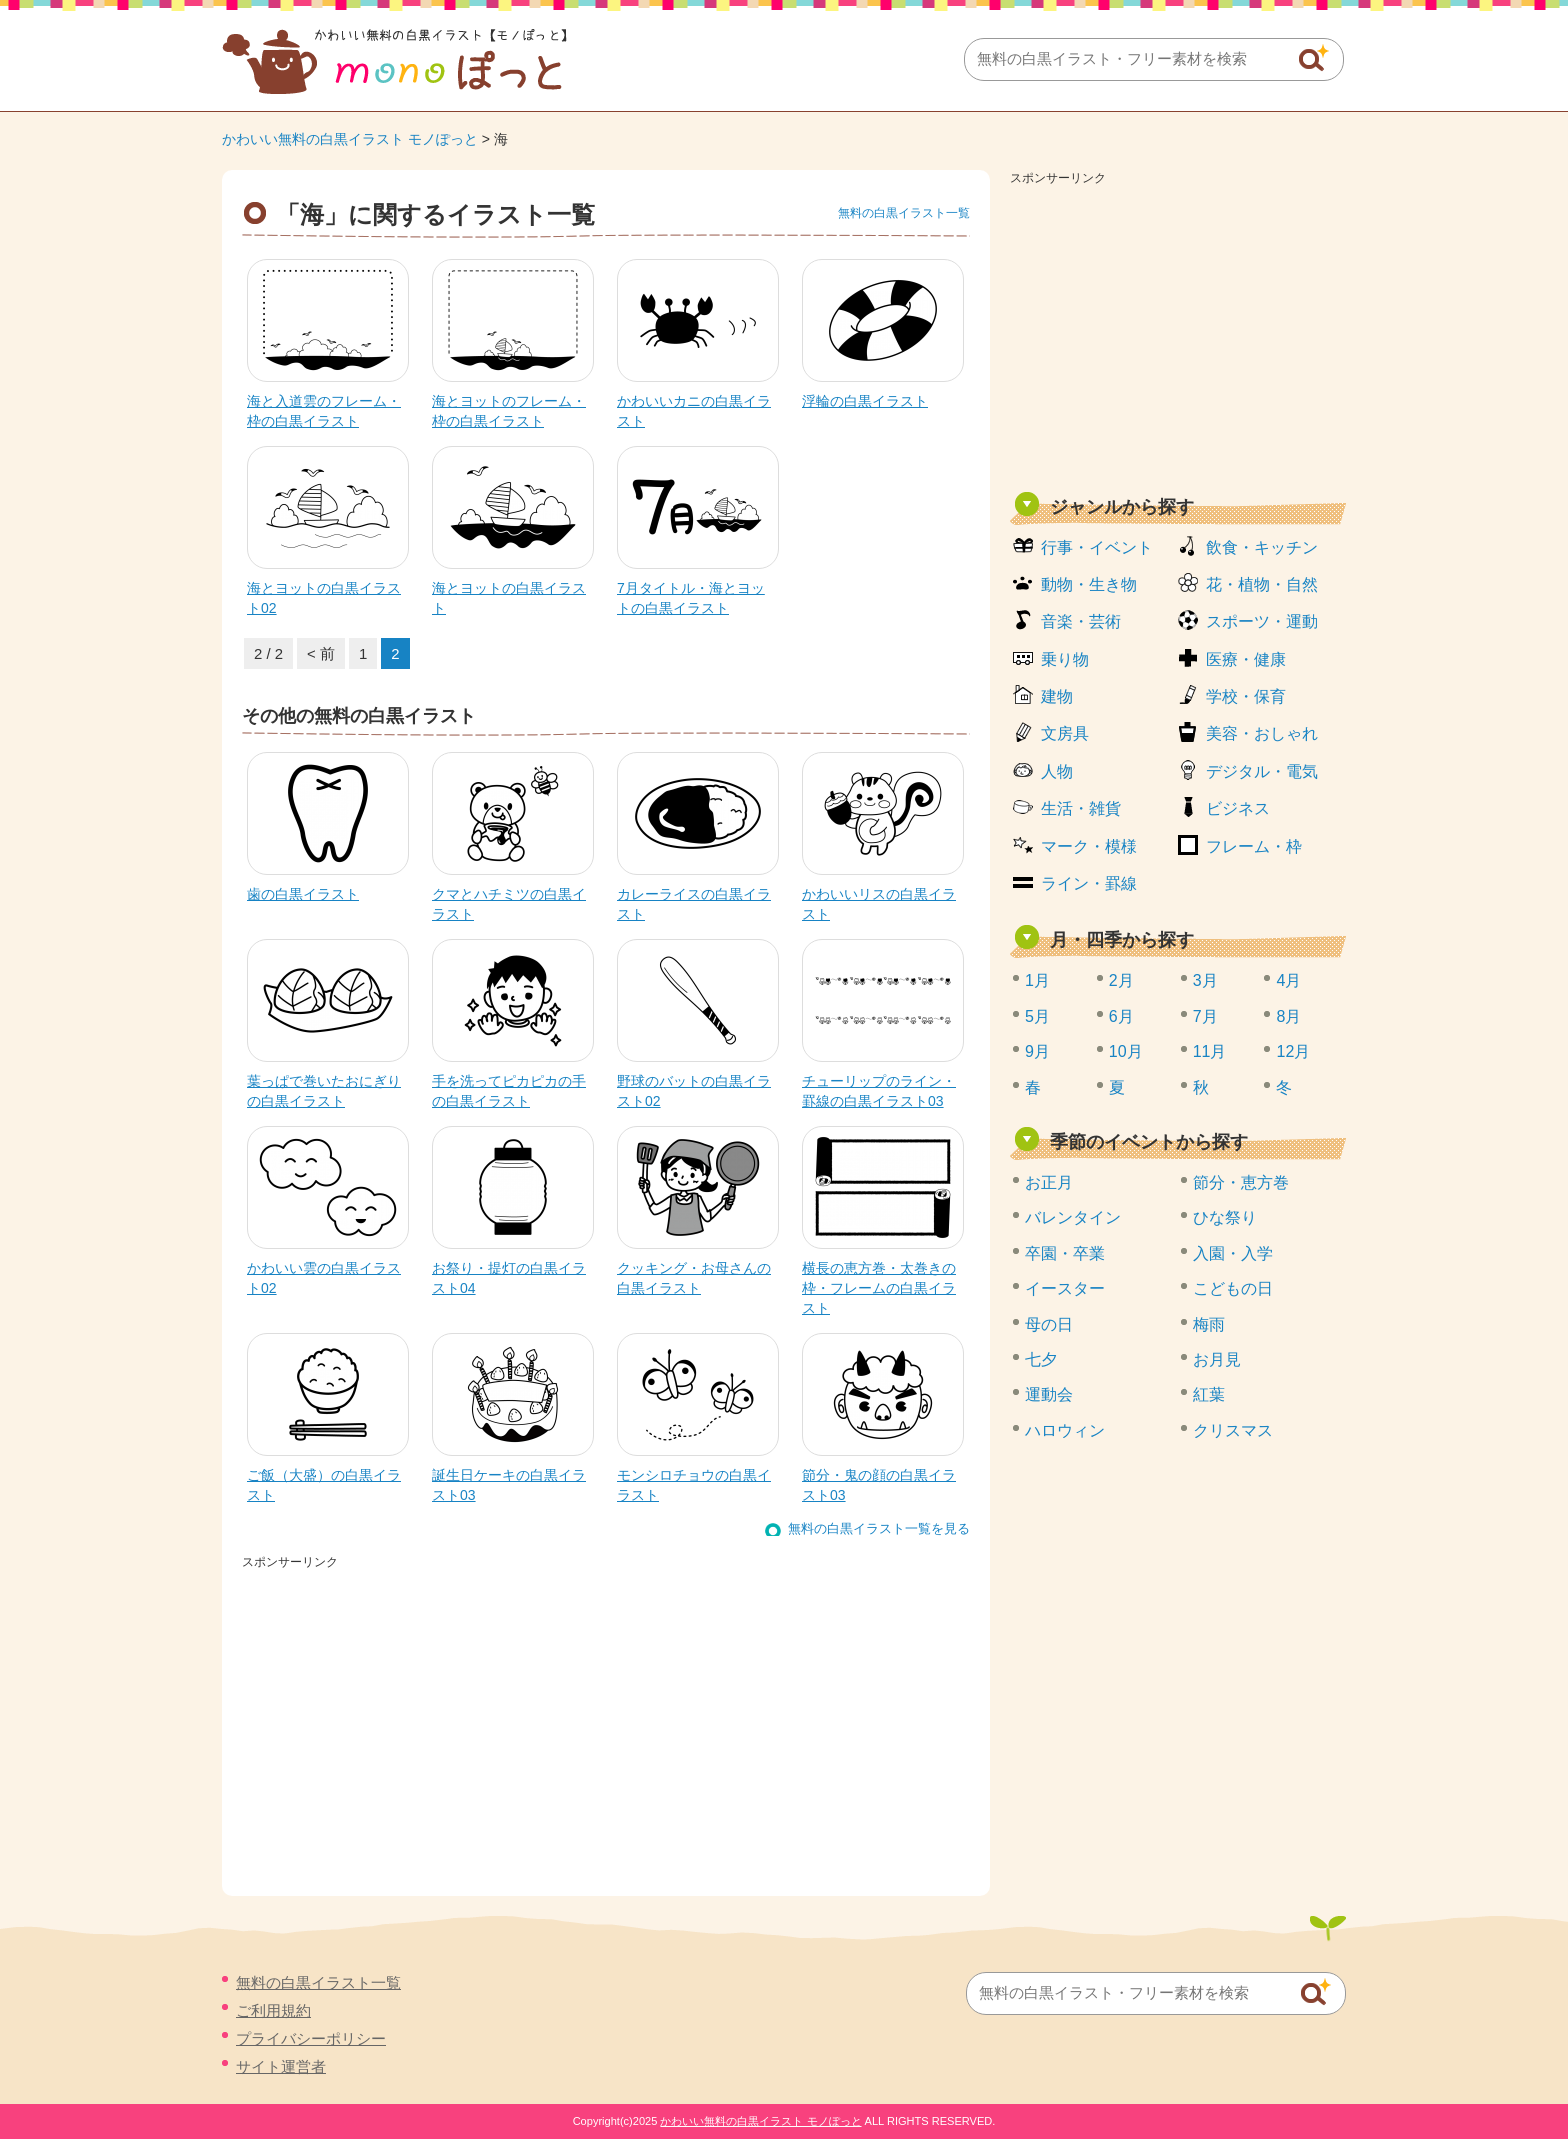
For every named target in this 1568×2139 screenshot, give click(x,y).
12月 (1293, 1051)
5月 (1037, 1016)
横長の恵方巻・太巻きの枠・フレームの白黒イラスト (879, 1287)
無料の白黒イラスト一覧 (904, 213)
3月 (1205, 980)
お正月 (1049, 1182)
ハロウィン (1065, 1430)
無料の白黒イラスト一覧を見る (879, 1528)
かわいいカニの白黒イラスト (694, 411)
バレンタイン (1073, 1217)
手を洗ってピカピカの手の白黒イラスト (509, 1091)
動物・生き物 (1089, 584)
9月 (1037, 1051)
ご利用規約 (273, 2010)
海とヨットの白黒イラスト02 (324, 598)
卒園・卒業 (1065, 1253)
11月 (1210, 1051)
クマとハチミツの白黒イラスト (509, 904)
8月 (1288, 1016)
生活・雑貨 (1081, 808)
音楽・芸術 (1081, 621)
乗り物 (1065, 659)
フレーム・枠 (1254, 846)
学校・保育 (1246, 696)
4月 (1288, 980)
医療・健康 (1246, 659)
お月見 (1217, 1359)
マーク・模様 (1089, 846)
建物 (1057, 696)
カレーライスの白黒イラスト (694, 904)
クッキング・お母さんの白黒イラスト (694, 1278)
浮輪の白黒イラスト (865, 401)
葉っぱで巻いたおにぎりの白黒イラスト (324, 1091)
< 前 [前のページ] (321, 653)
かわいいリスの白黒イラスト (879, 904)
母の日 (1049, 1324)
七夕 (1041, 1359)
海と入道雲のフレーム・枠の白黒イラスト (324, 411)
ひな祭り (1225, 1217)
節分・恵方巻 (1241, 1182)
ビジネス (1238, 808)
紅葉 (1209, 1394)
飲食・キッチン (1262, 547)
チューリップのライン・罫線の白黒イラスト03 (879, 1091)
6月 (1121, 1016)
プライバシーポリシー (311, 2038)
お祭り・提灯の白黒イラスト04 (509, 1278)
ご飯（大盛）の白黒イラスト (324, 1485)
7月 (1205, 1016)
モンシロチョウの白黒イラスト (694, 1485)
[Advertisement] (1178, 332)
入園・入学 (1233, 1253)
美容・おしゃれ (1262, 733)
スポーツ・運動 (1262, 621)
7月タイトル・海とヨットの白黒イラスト (691, 598)
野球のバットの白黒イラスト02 (694, 1091)
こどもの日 (1233, 1288)
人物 (1057, 771)
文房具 (1065, 733)
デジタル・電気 (1262, 771)
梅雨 (1209, 1324)
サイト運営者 (281, 2066)
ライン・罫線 (1089, 883)
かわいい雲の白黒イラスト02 (324, 1278)
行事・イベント (1097, 547)
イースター (1065, 1288)
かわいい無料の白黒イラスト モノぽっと (350, 139)
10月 (1126, 1051)
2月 (1121, 980)
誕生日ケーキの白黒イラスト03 (509, 1485)
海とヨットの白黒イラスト (509, 598)
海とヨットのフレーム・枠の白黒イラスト (509, 411)
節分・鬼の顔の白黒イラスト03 (879, 1485)
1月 (1037, 980)
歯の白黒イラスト (303, 894)
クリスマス (1233, 1430)
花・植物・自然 (1262, 584)
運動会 (1049, 1394)
